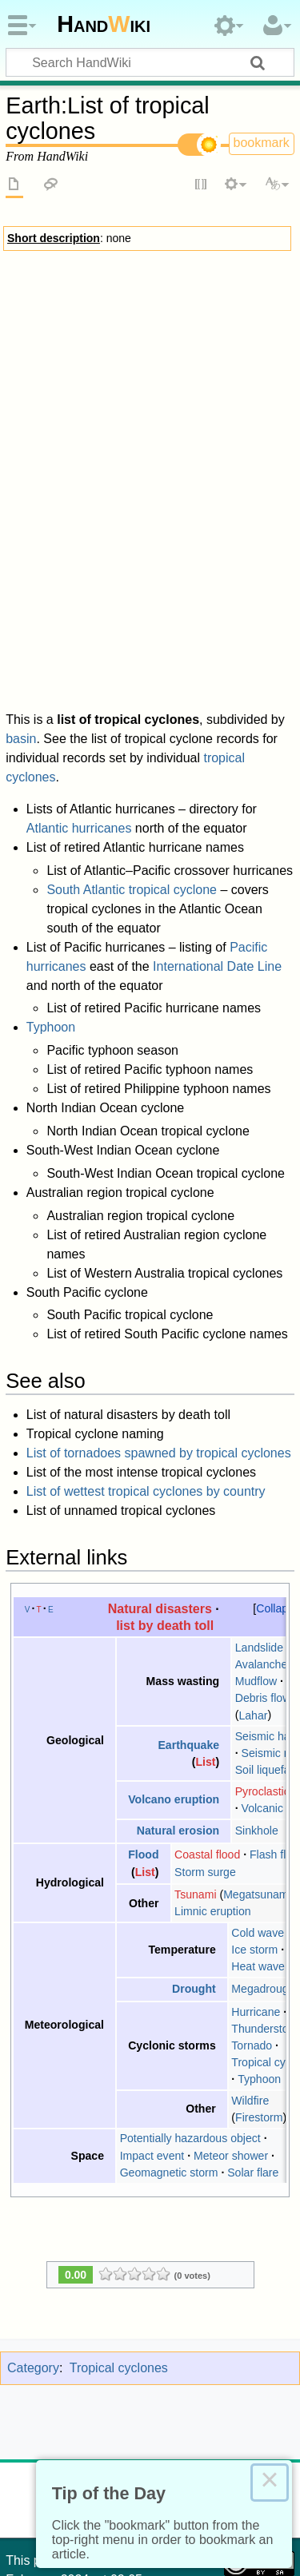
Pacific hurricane (148, 488)
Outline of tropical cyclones (150, 528)
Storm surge (168, 361)
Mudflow (256, 1553)
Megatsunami (257, 1766)
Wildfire (250, 1972)
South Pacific (205, 504)
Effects (33, 343)
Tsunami (195, 1766)
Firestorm (258, 1989)
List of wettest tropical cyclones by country (146, 1363)
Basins (32, 417)
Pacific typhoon (234, 488)
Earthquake (188, 1616)
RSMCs (78, 417)
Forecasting (249, 417)
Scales (123, 417)
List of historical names (132, 473)
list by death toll (165, 1496)
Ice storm (254, 1821)
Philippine (86, 504)
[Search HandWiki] (150, 62)
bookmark (262, 142)
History (48, 473)
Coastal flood (207, 1726)
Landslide (259, 1519)
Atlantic (82, 488)
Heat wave (258, 1838)
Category (33, 2240)
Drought (194, 1860)
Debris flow (263, 1570)
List (205, 1633)
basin (21, 611)
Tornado (251, 1917)
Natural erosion (178, 1702)
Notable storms (180, 377)
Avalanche (261, 1536)
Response (104, 377)
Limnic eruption (212, 1783)
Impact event (152, 2027)
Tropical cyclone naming (82, 454)
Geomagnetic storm (169, 2043)
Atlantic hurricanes (79, 700)
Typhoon (50, 899)
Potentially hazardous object (190, 2010)
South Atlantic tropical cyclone (131, 761)
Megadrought (264, 1860)
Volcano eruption (173, 1671)
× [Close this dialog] (269, 2482)
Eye (250, 321)
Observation (180, 417)
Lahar (252, 1586)
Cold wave (257, 1804)
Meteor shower (231, 2027)
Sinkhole (256, 1702)
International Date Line (217, 838)
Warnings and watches (72, 361)
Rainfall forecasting (97, 433)
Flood (143, 1726)
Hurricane (255, 1883)
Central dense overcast (98, 321)
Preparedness (244, 361)
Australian (141, 504)
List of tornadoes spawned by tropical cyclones (158, 1325)
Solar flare (252, 2043)
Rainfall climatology (202, 433)
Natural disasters (160, 1480)
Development (198, 321)
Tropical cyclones (150, 274)
